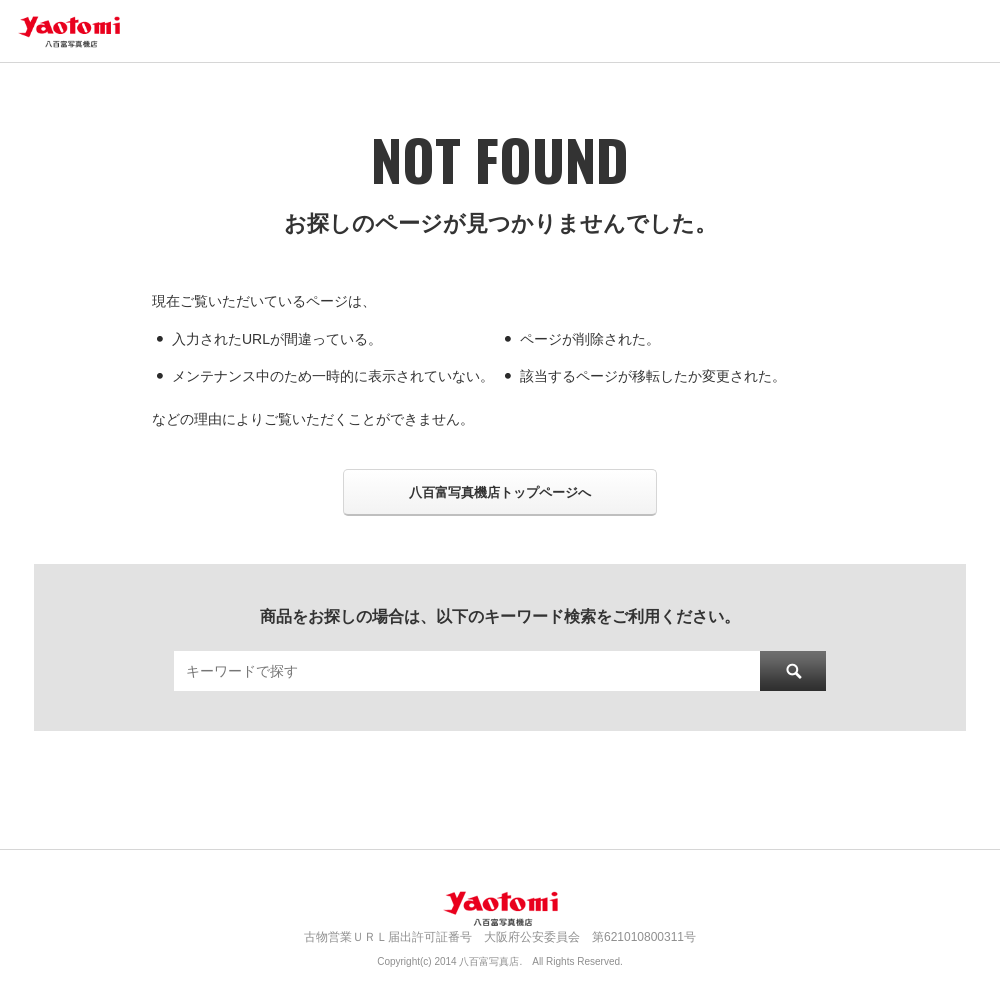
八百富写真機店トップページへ (500, 492)
